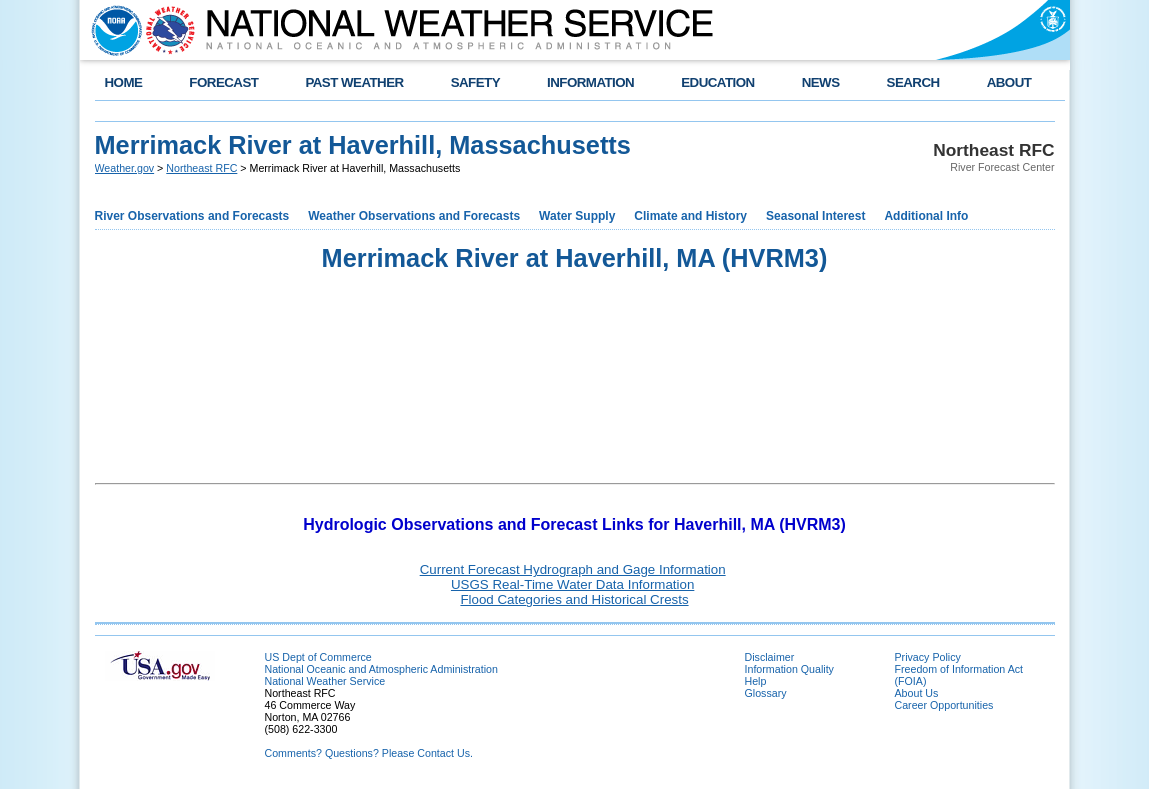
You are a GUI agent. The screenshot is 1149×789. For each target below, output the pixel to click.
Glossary (766, 693)
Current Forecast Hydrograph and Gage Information (573, 569)
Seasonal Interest (815, 216)
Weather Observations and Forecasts (414, 216)
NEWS (821, 82)
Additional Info (926, 216)
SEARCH (913, 82)
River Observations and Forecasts (192, 216)
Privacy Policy (928, 657)
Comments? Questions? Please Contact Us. (369, 753)
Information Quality (789, 669)
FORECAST (223, 82)
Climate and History (690, 216)
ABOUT (1009, 82)
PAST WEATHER (354, 82)
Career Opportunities (944, 705)
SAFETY (475, 82)
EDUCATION (717, 82)
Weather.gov (125, 168)
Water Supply (577, 216)
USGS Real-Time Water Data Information (572, 584)
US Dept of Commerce (318, 657)
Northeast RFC (201, 168)
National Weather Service (325, 681)
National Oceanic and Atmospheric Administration (381, 669)
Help (756, 681)
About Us (917, 693)
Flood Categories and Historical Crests (574, 599)
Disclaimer (770, 657)
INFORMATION (590, 82)
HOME (124, 82)
